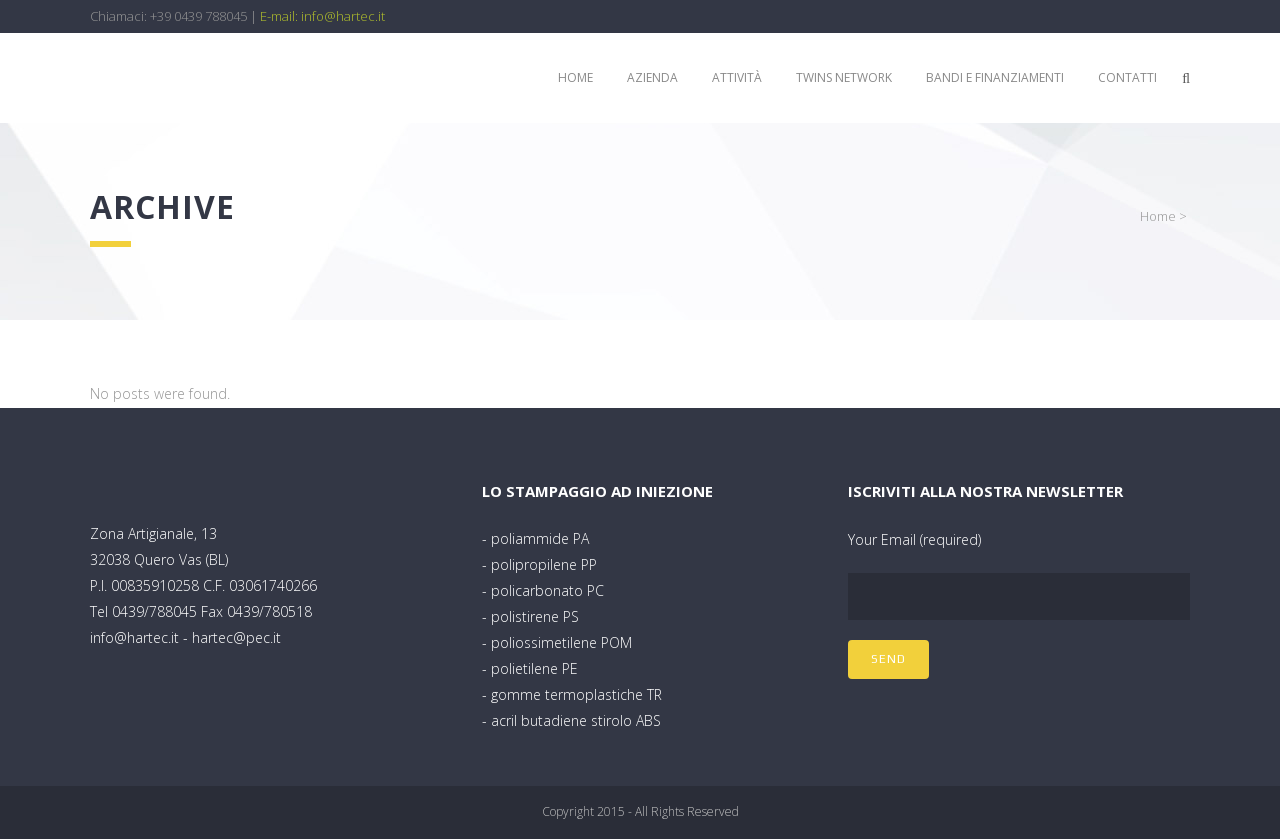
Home (1158, 216)
